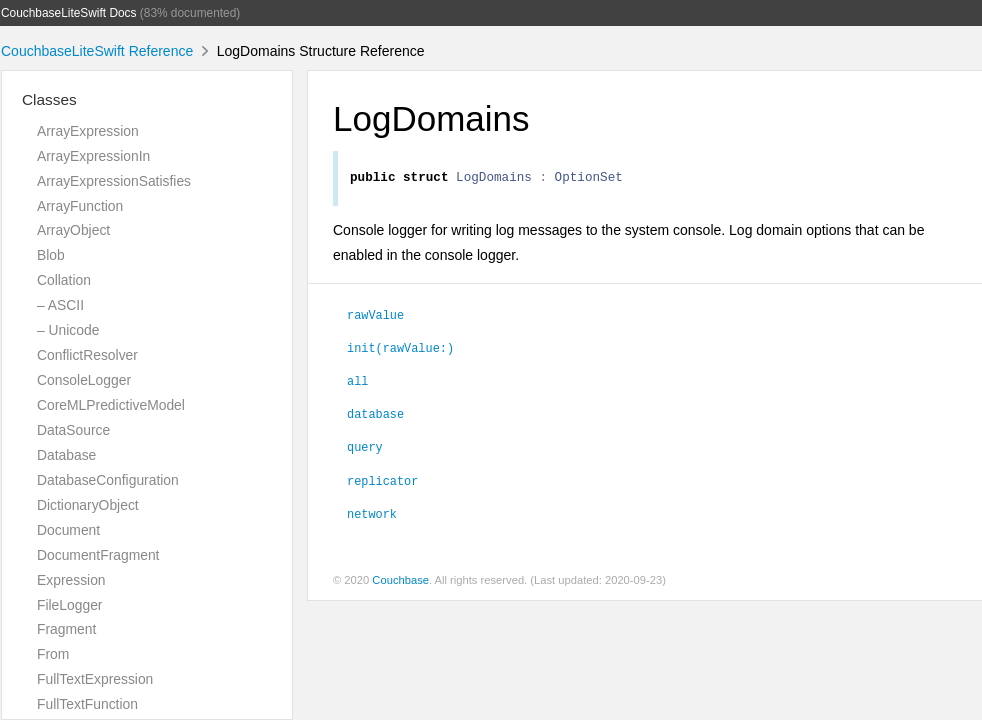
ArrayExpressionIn (93, 156)
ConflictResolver (87, 355)
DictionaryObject (88, 505)
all (357, 383)
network (372, 516)
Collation (64, 280)
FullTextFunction (87, 704)
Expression (71, 580)
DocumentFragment (98, 555)
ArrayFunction (80, 206)
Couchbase (400, 583)
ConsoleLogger (84, 380)
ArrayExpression (88, 131)
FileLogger (70, 605)
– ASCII (60, 305)
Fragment (66, 629)
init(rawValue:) (400, 350)
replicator (382, 483)
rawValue (375, 317)
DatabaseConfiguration (108, 480)
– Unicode (68, 330)
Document (68, 530)
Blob (51, 255)
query (365, 449)
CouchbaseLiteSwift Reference (97, 51)
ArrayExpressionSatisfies (114, 181)
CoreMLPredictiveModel (111, 405)
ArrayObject (73, 230)
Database (66, 455)
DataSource (73, 430)
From (53, 654)
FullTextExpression (95, 679)
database (375, 416)
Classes (49, 99)
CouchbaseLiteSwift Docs (69, 13)
